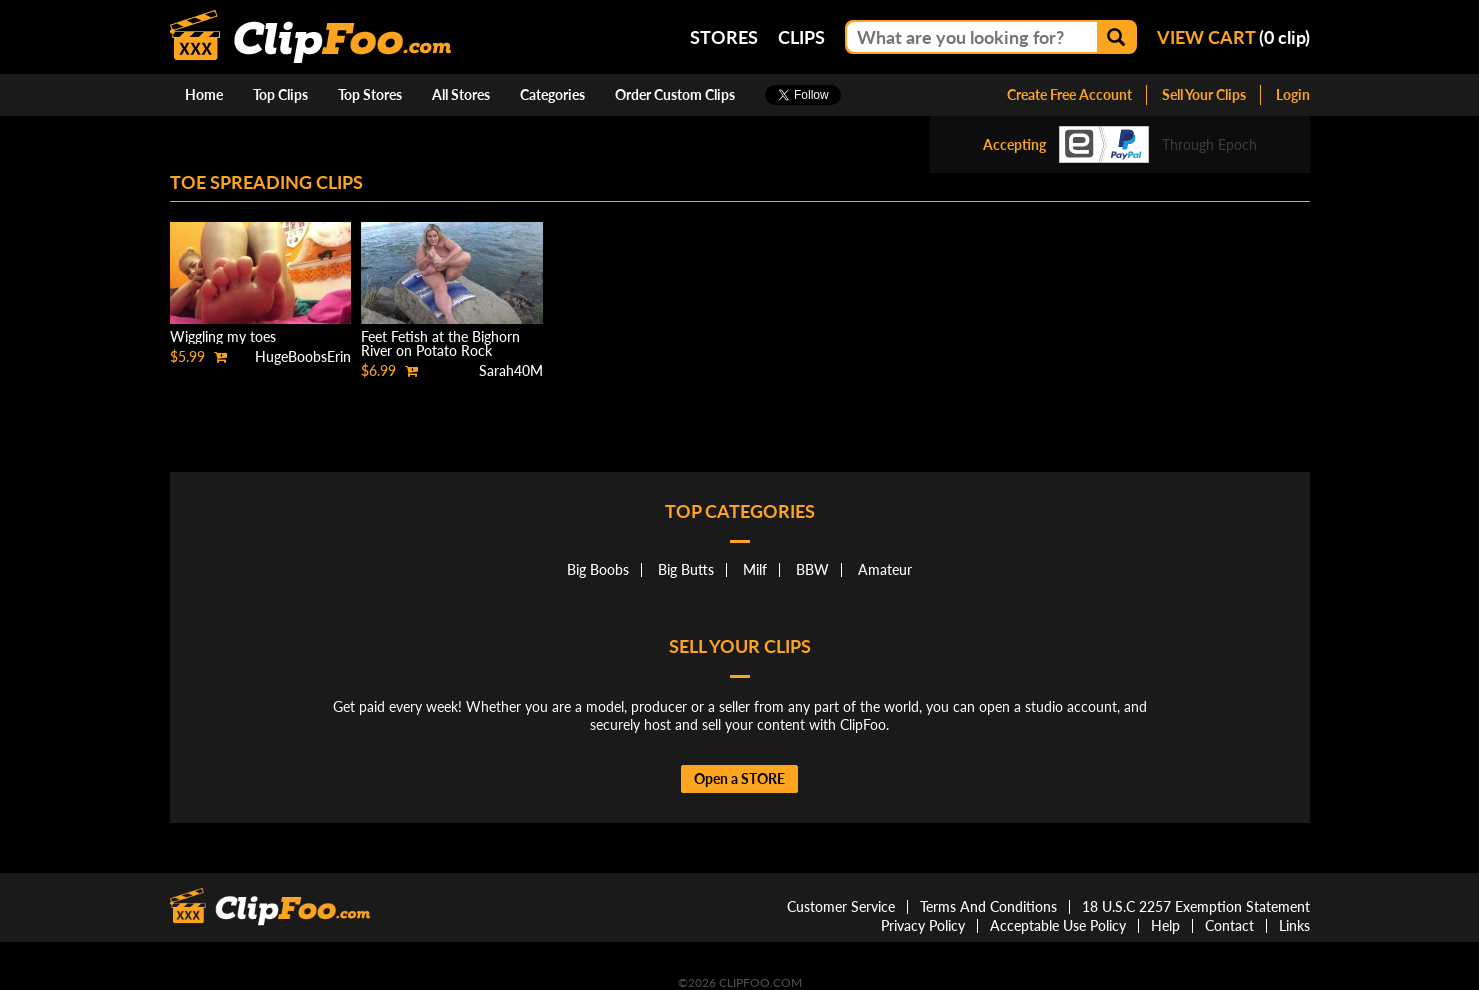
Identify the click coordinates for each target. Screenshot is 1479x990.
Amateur (885, 569)
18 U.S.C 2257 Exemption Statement (1196, 906)
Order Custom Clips (675, 94)
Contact (1229, 925)
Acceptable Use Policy (1058, 925)
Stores (724, 37)
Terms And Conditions (988, 906)
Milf (755, 569)
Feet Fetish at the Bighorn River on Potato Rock (440, 343)
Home (204, 94)
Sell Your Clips (1204, 94)
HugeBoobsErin (303, 356)
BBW (812, 569)
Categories (552, 94)
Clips (801, 37)
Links (1294, 925)
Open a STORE (739, 778)
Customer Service (841, 906)
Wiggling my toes (223, 336)
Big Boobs (598, 569)
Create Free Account (1069, 94)
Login (1293, 94)
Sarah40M (511, 370)
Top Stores (370, 94)
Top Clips (280, 94)
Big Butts (686, 569)
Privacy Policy (923, 925)
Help (1165, 925)
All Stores (461, 94)
